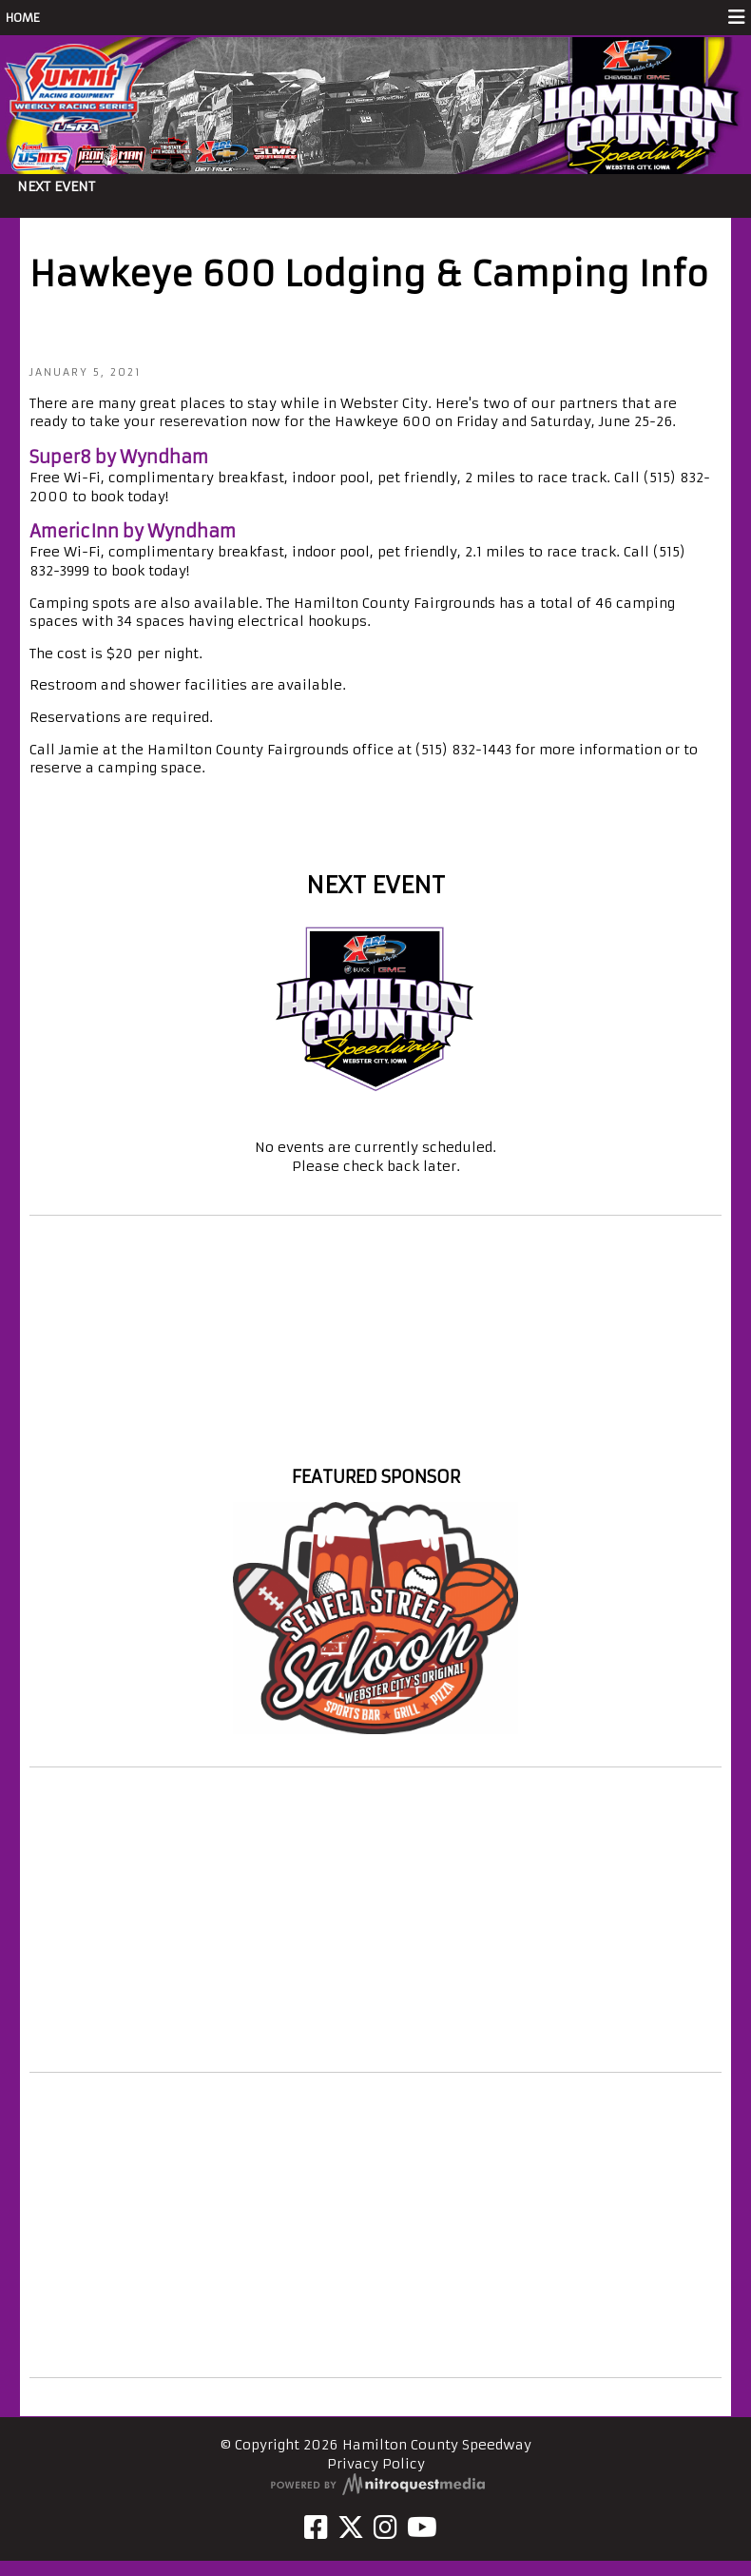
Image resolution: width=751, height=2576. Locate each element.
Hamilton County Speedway (375, 1442)
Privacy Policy (376, 2463)
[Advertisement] (375, 1919)
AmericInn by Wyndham (132, 531)
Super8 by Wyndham (118, 457)
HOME (23, 17)
